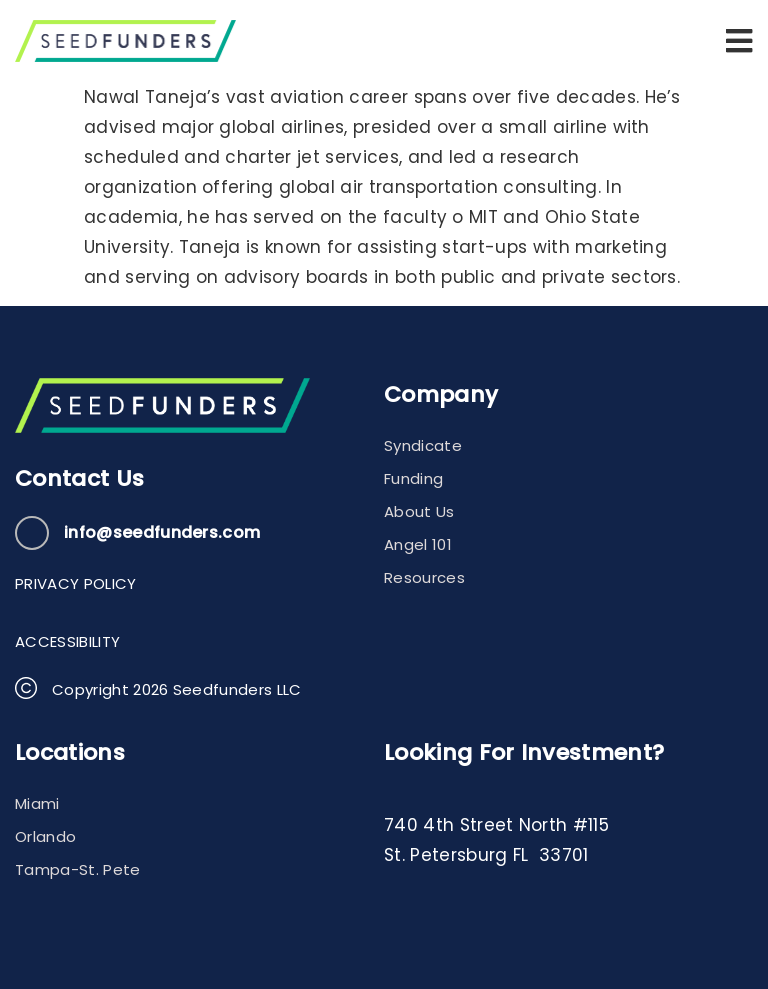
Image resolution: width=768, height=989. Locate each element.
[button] (739, 41)
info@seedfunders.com (162, 532)
